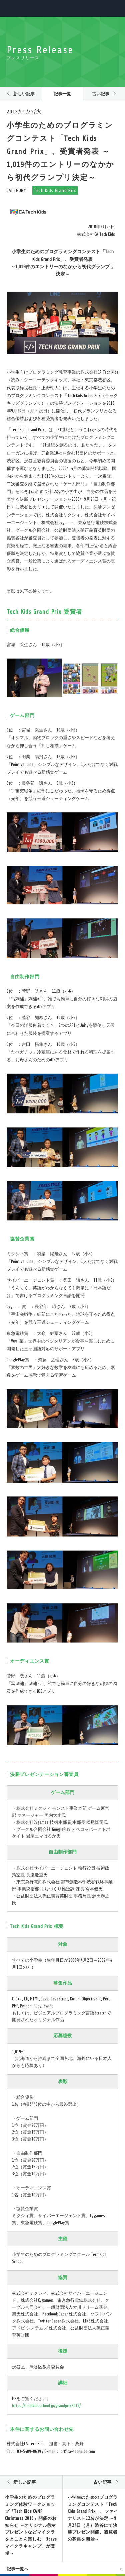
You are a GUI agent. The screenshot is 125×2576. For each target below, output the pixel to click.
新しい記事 (24, 93)
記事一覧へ (17, 2568)
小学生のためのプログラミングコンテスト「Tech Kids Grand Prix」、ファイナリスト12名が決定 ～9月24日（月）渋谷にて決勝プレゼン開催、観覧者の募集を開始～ (93, 2518)
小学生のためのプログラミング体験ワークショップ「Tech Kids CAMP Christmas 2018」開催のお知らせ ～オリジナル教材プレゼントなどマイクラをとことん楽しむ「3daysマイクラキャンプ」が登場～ (31, 2525)
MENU (114, 8)
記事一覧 (62, 93)
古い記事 (100, 93)
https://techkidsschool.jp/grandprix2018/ (46, 2405)
